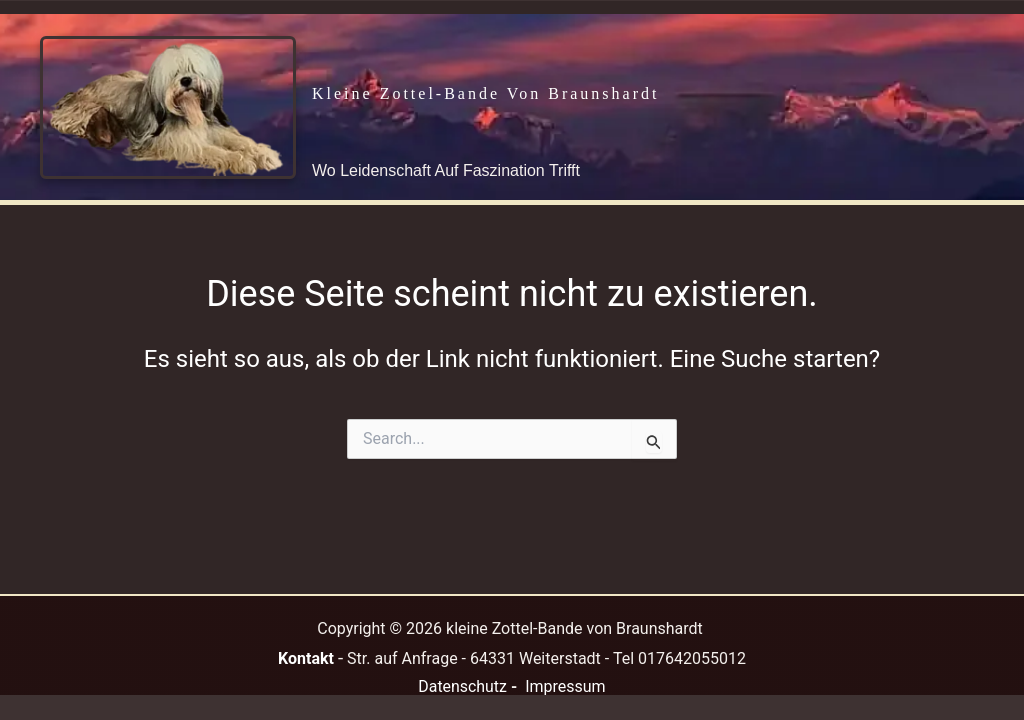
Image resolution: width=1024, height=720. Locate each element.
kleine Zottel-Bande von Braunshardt (485, 93)
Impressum (565, 686)
